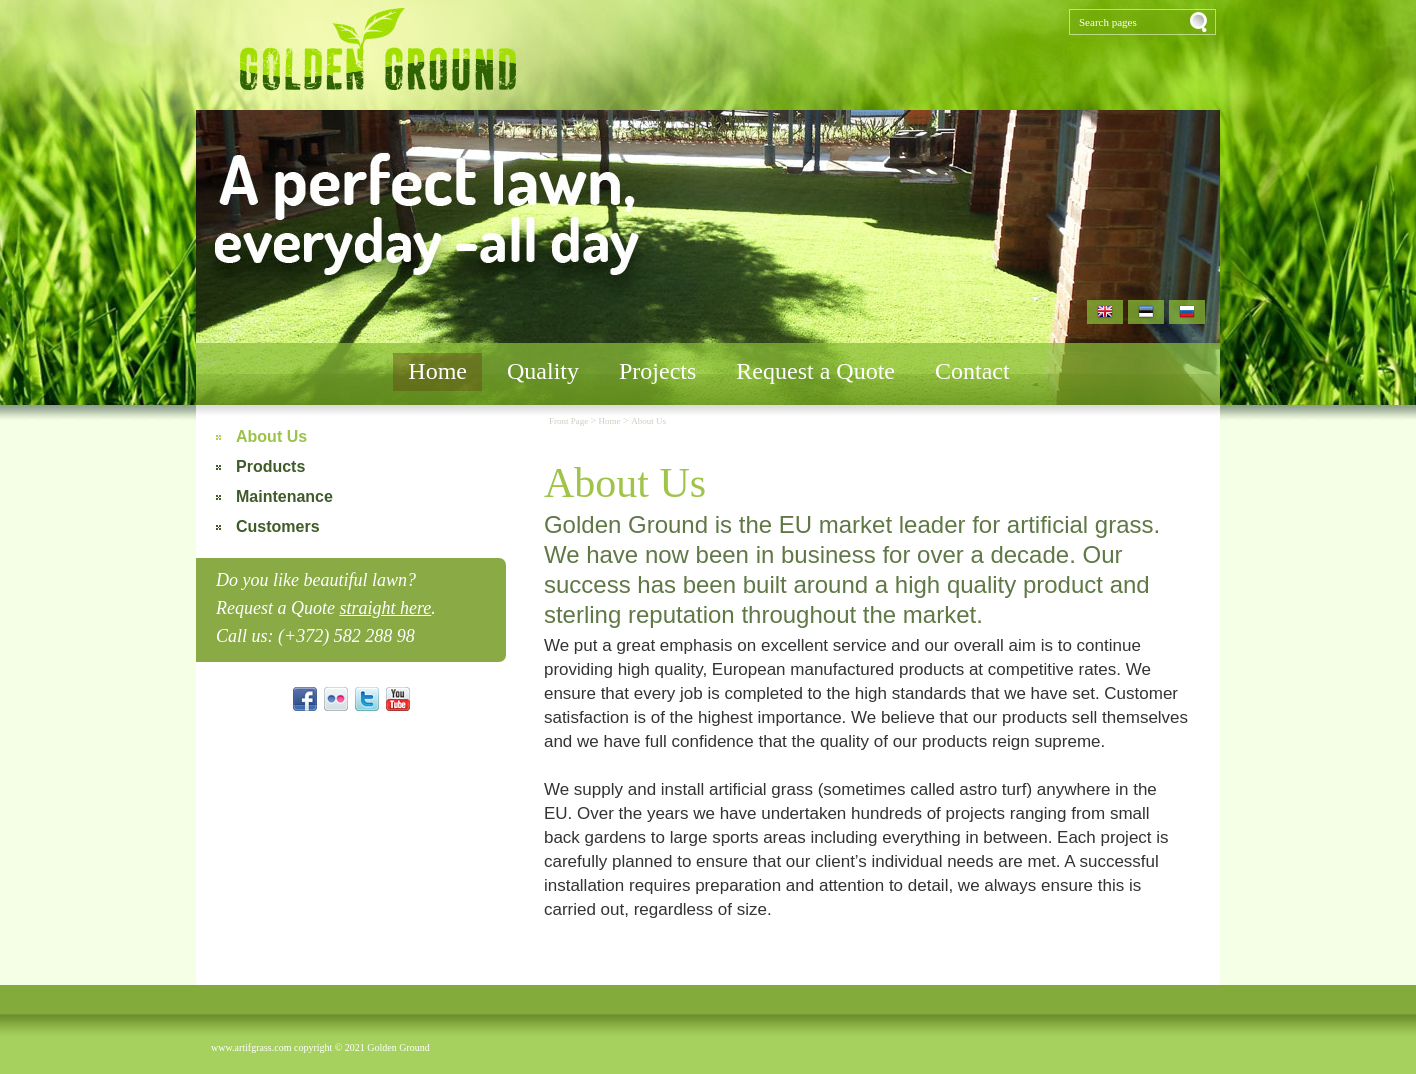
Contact (972, 371)
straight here (385, 608)
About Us (271, 436)
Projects (657, 371)
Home (437, 371)
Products (270, 466)
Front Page (570, 421)
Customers (278, 526)
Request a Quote (815, 371)
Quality (543, 371)
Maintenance (284, 496)
